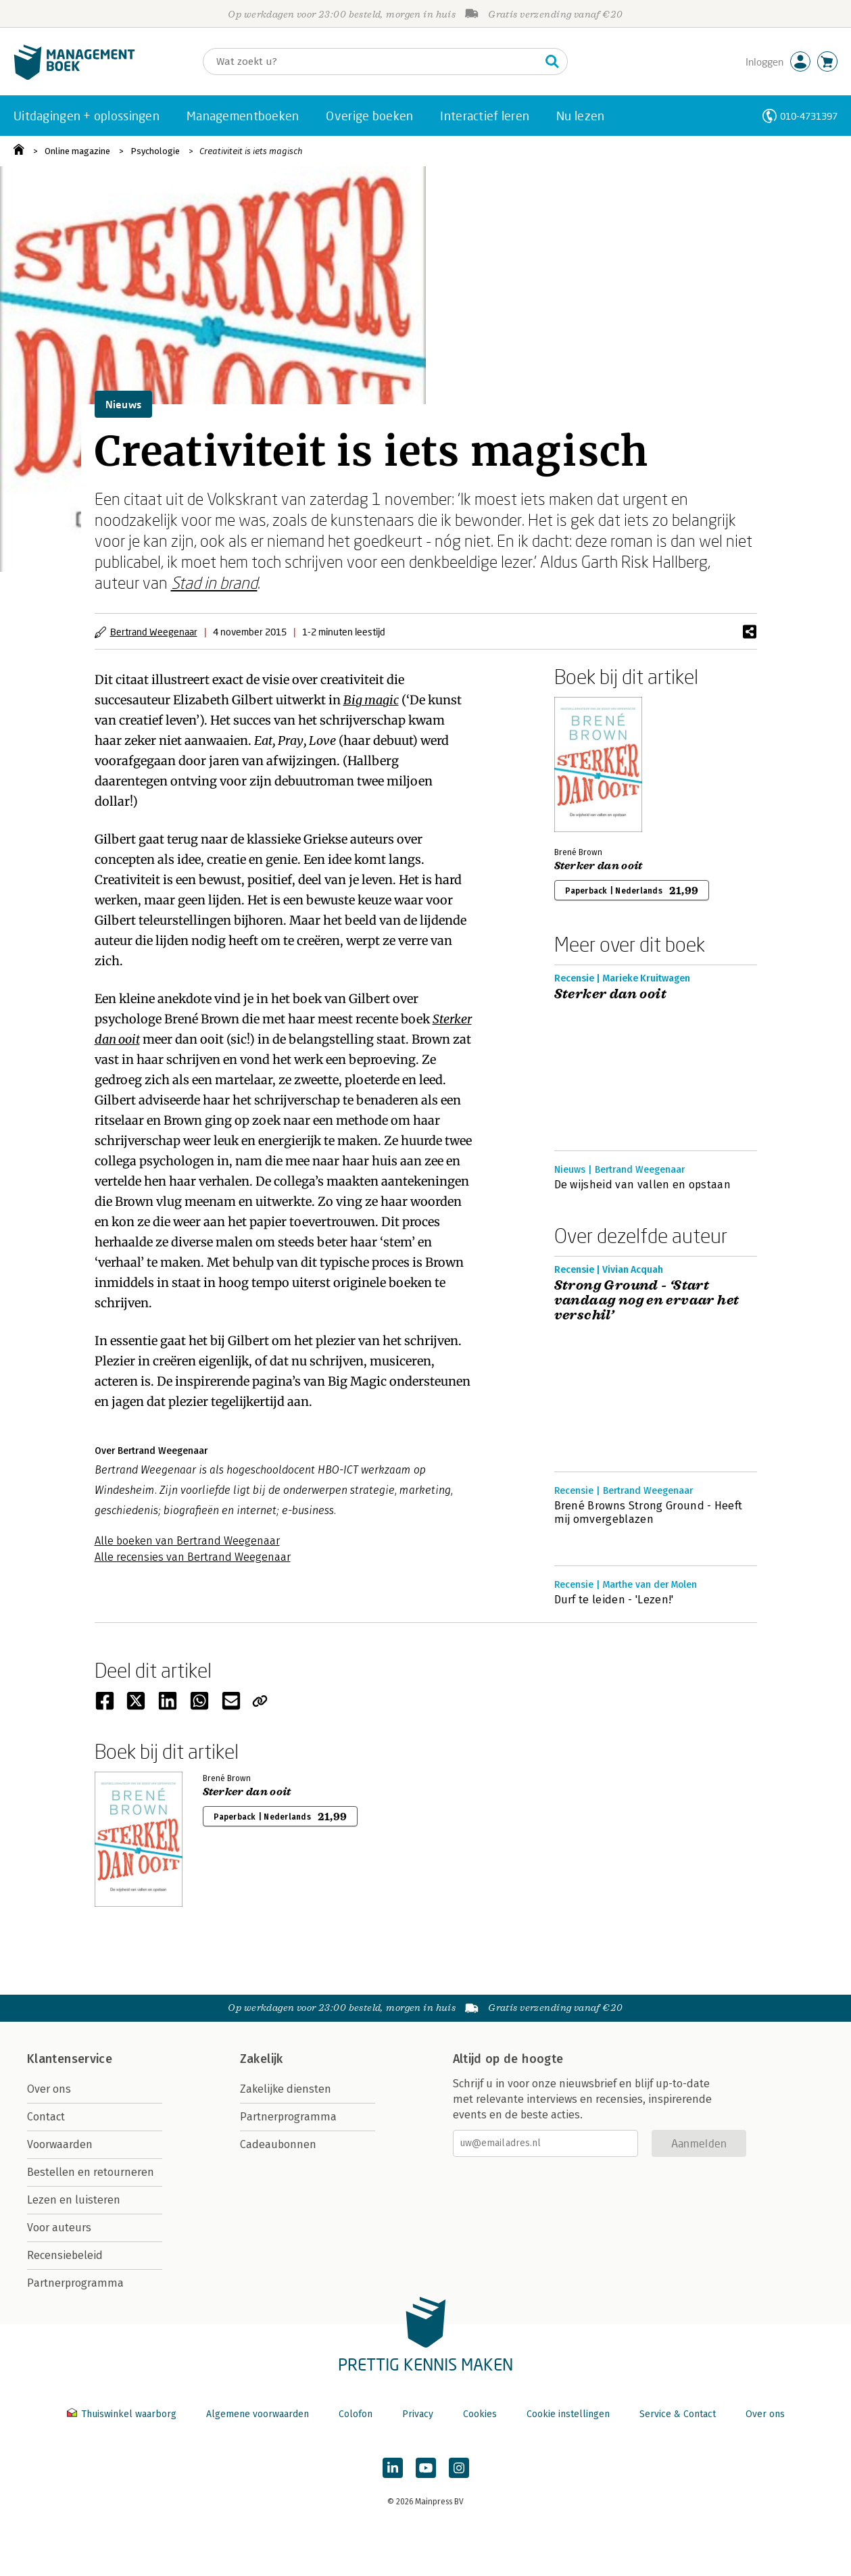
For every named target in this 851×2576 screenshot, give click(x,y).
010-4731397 (808, 116)
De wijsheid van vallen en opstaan (642, 1184)
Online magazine (77, 151)
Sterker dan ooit (598, 866)
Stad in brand (214, 582)
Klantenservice (69, 2058)
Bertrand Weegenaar (153, 631)
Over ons (49, 2089)
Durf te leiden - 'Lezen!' (614, 1599)
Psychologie (155, 151)
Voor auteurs (59, 2227)
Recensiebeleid (65, 2255)
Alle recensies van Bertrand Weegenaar (193, 1557)
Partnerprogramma (75, 2283)
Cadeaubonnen (278, 2144)
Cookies (480, 2414)
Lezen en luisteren (73, 2199)
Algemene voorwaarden (257, 2414)
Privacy (417, 2414)
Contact (46, 2116)
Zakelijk (261, 2058)
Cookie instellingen (568, 2414)
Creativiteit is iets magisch (251, 151)
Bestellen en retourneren (90, 2172)
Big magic (371, 700)
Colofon (355, 2414)
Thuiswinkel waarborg (123, 2414)
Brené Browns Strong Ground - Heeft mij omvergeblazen (648, 1512)
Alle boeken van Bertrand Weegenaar (187, 1540)
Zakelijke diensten (285, 2089)
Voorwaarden (60, 2144)
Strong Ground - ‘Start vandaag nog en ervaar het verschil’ (646, 1300)
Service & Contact (677, 2414)
